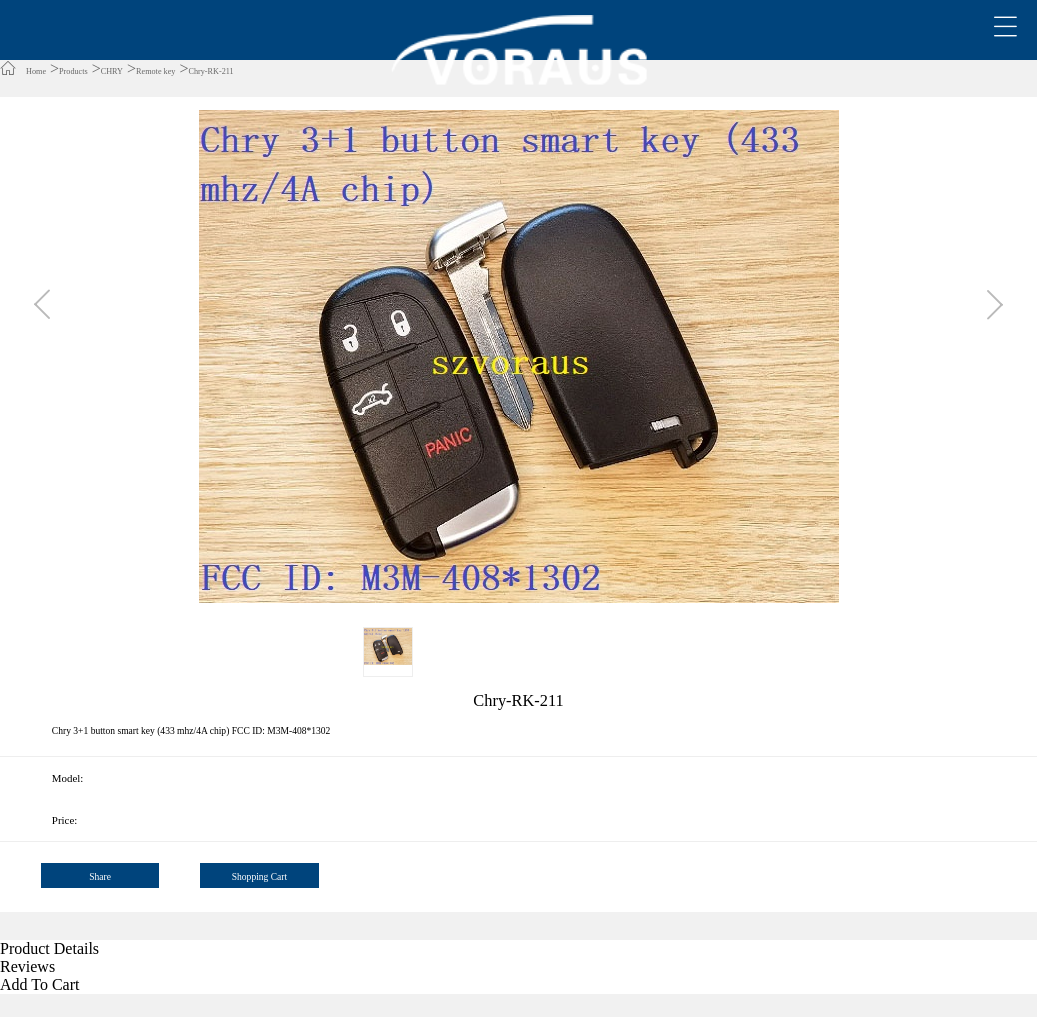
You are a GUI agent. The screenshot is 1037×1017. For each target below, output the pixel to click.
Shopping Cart (259, 876)
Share (100, 876)
